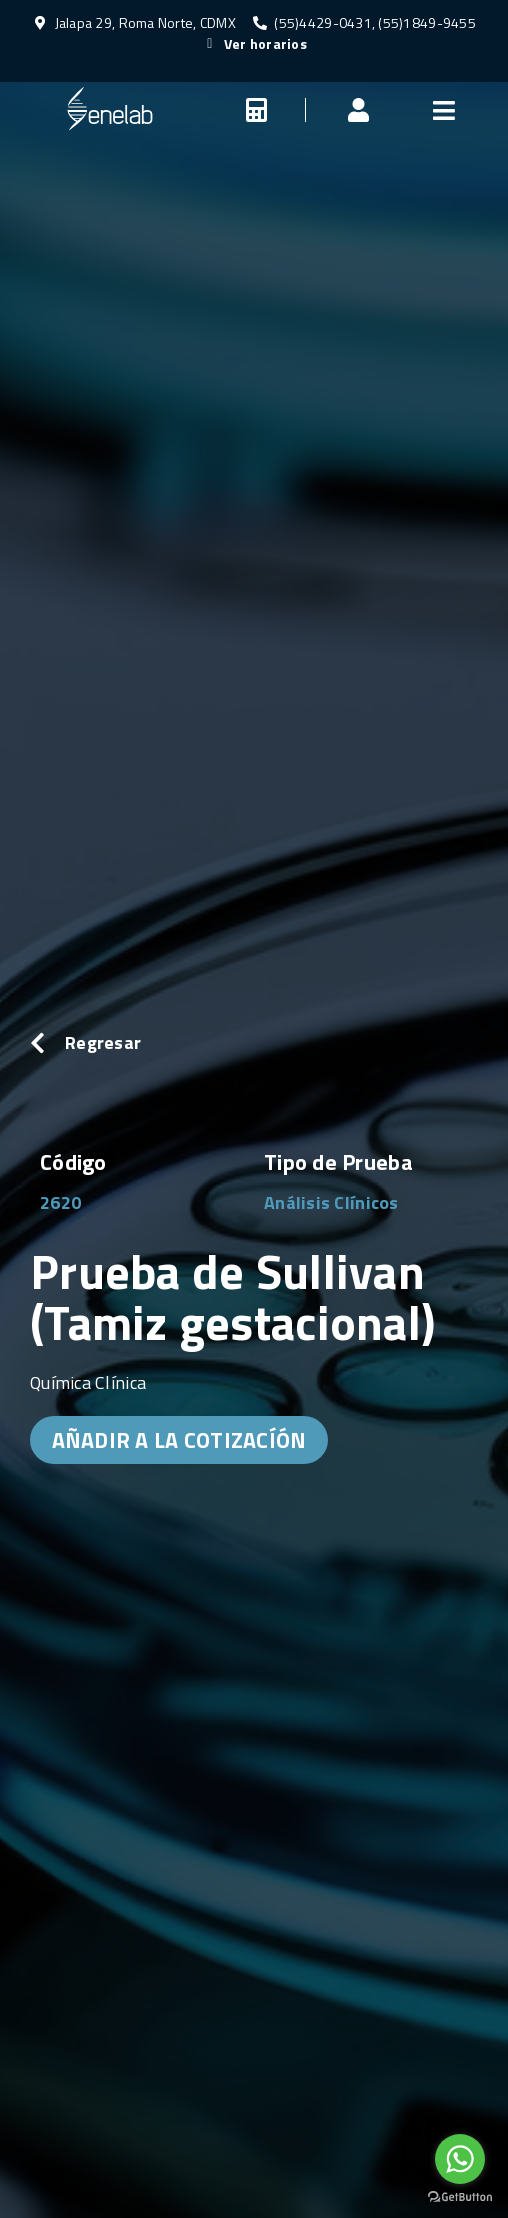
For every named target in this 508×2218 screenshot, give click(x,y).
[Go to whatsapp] (460, 2159)
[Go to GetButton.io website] (460, 2197)
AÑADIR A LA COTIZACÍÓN (179, 1440)
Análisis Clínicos (331, 1202)
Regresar (103, 1042)
